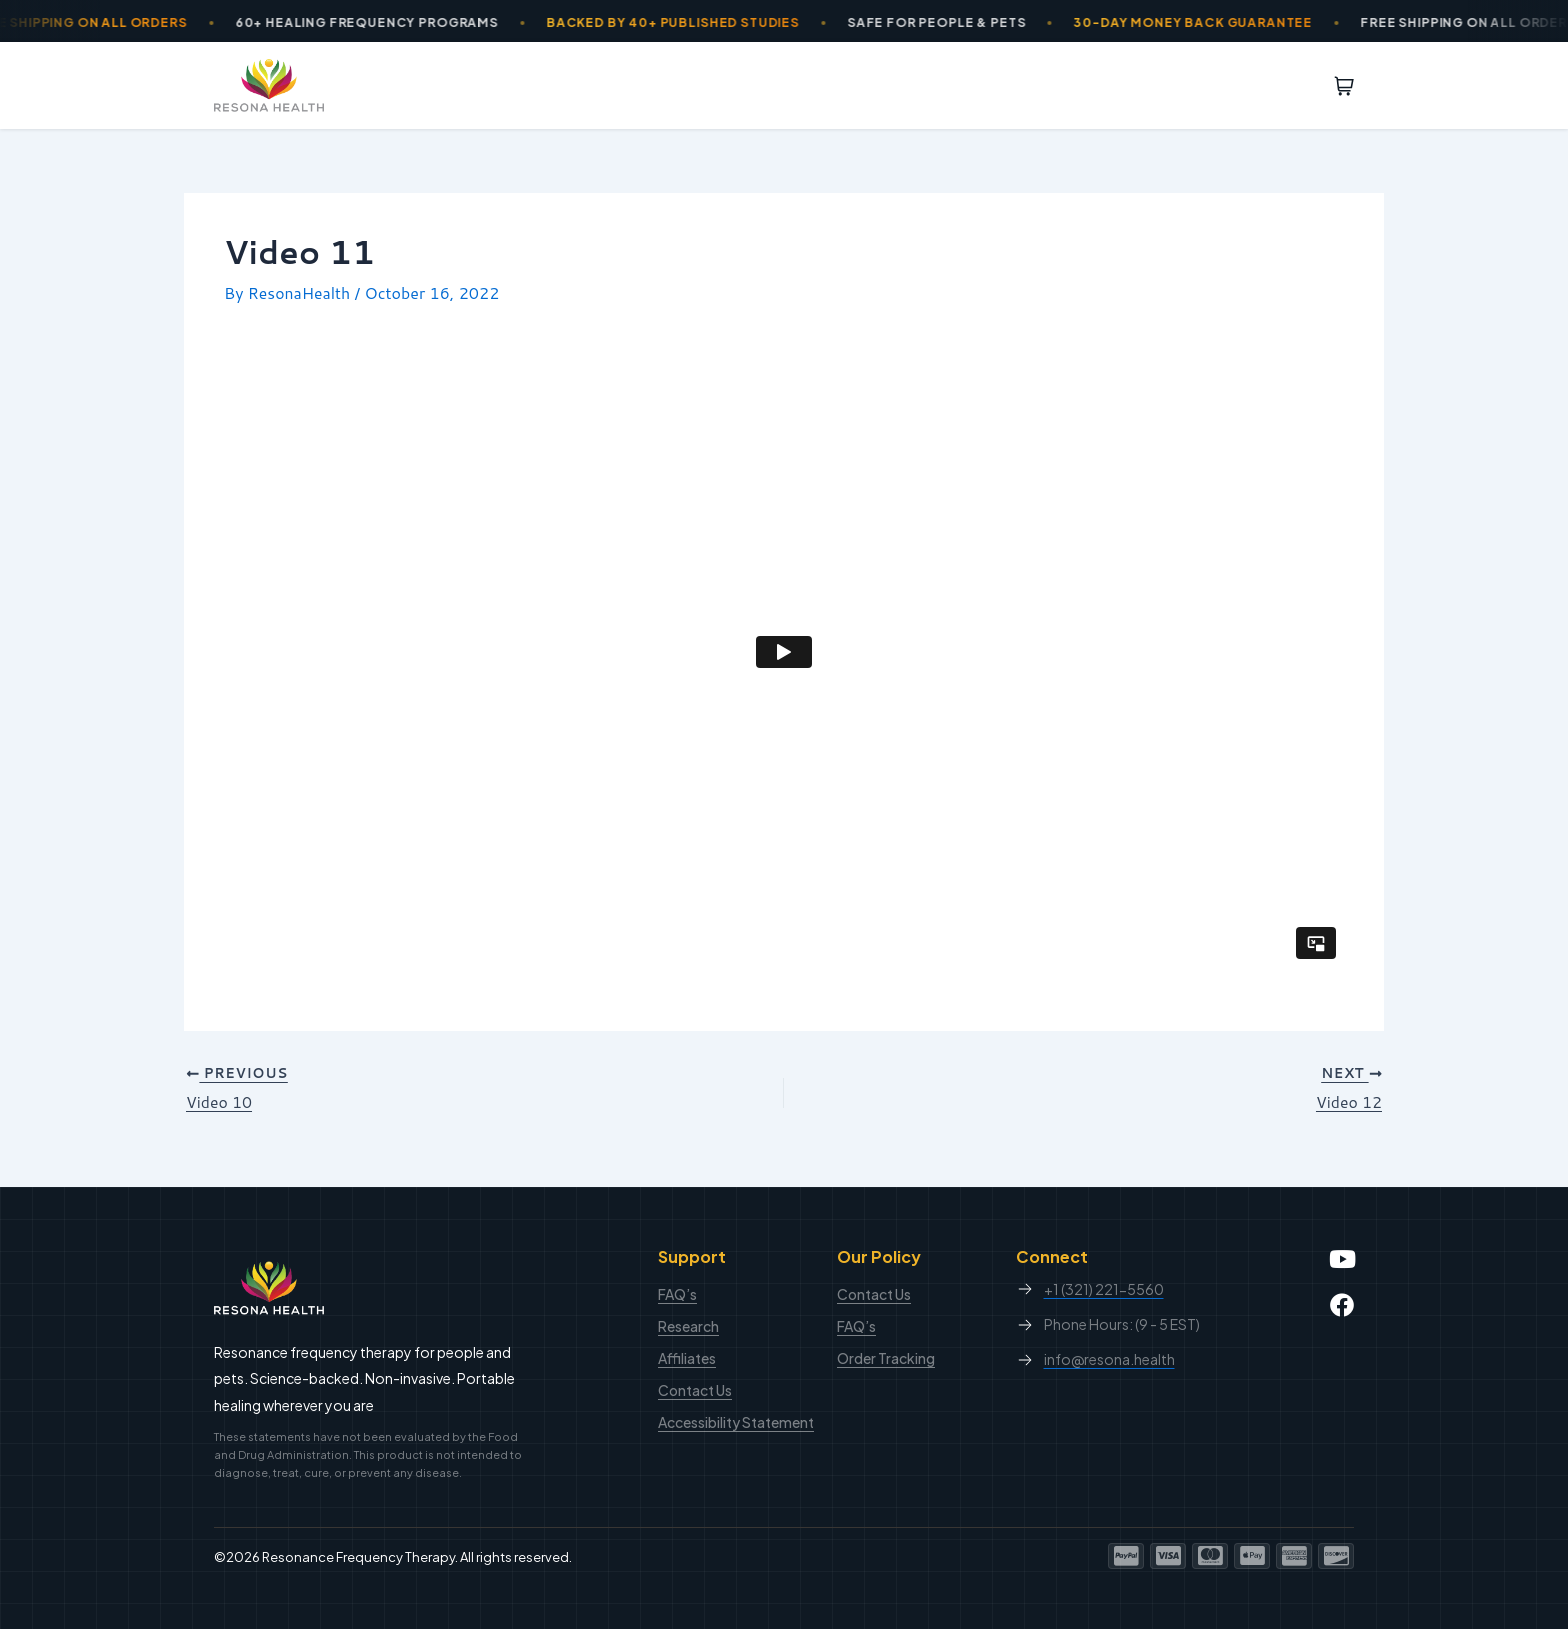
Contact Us (695, 1390)
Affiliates (687, 1358)
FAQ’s (677, 1294)
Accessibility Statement (736, 1422)
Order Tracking (886, 1358)
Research (688, 1326)
